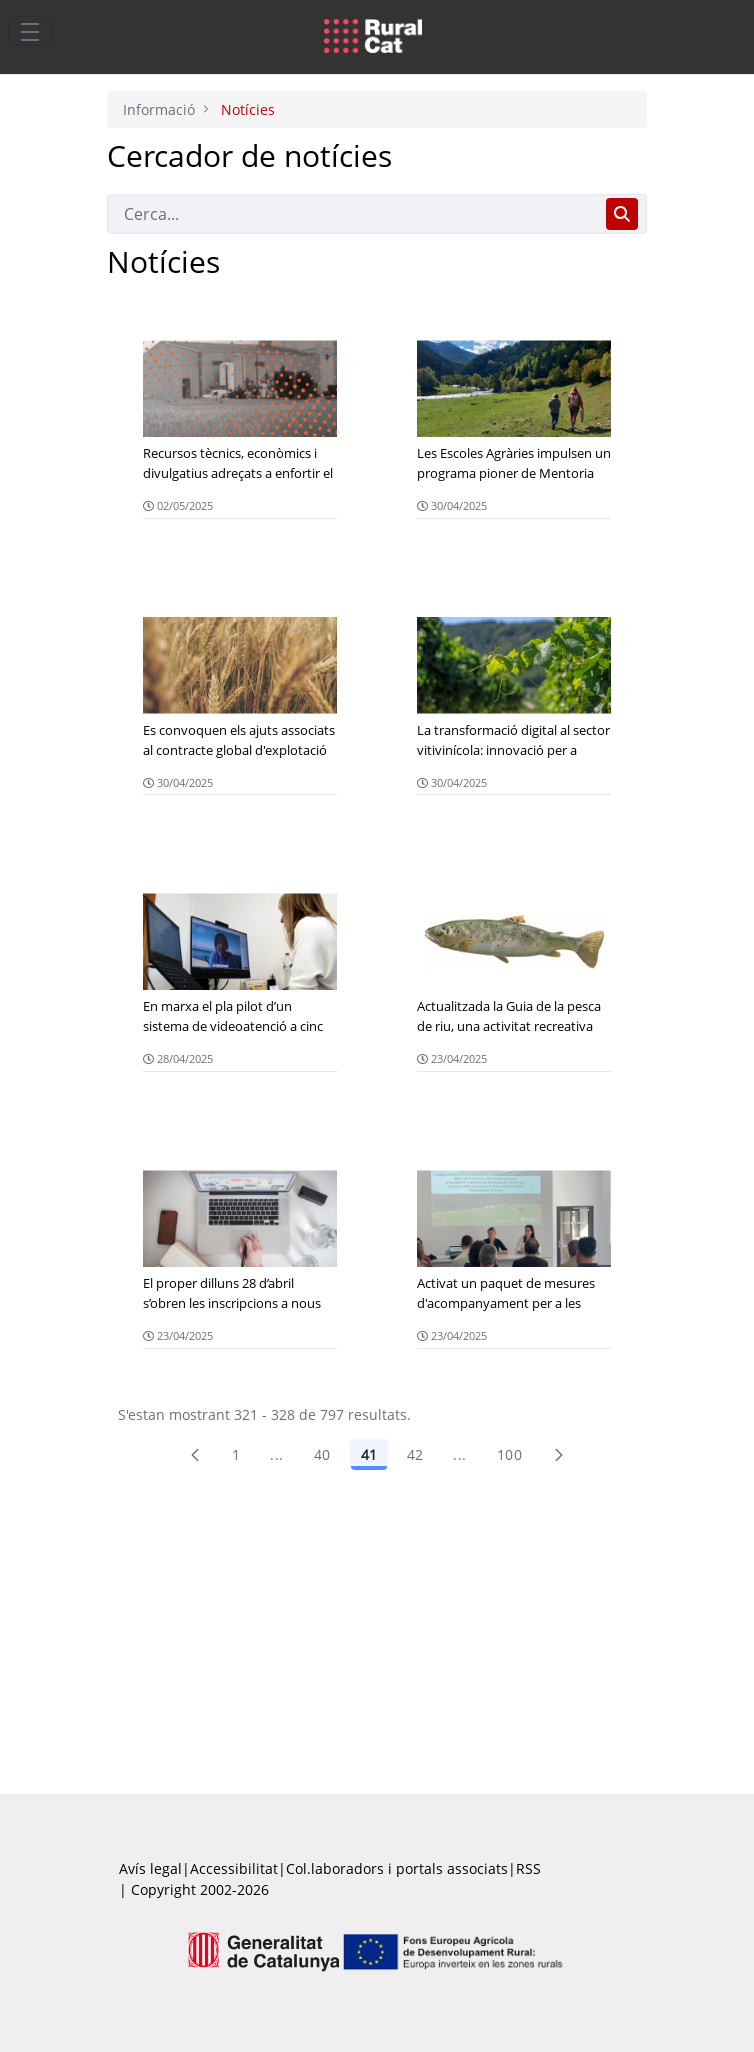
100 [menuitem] (509, 1454)
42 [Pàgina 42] (415, 1454)
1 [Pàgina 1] (236, 1454)
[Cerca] (352, 214)
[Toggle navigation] (30, 31)
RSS (528, 1868)
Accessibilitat (234, 1868)
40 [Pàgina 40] (322, 1454)
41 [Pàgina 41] (369, 1454)
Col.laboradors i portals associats (397, 1868)
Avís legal (150, 1868)
